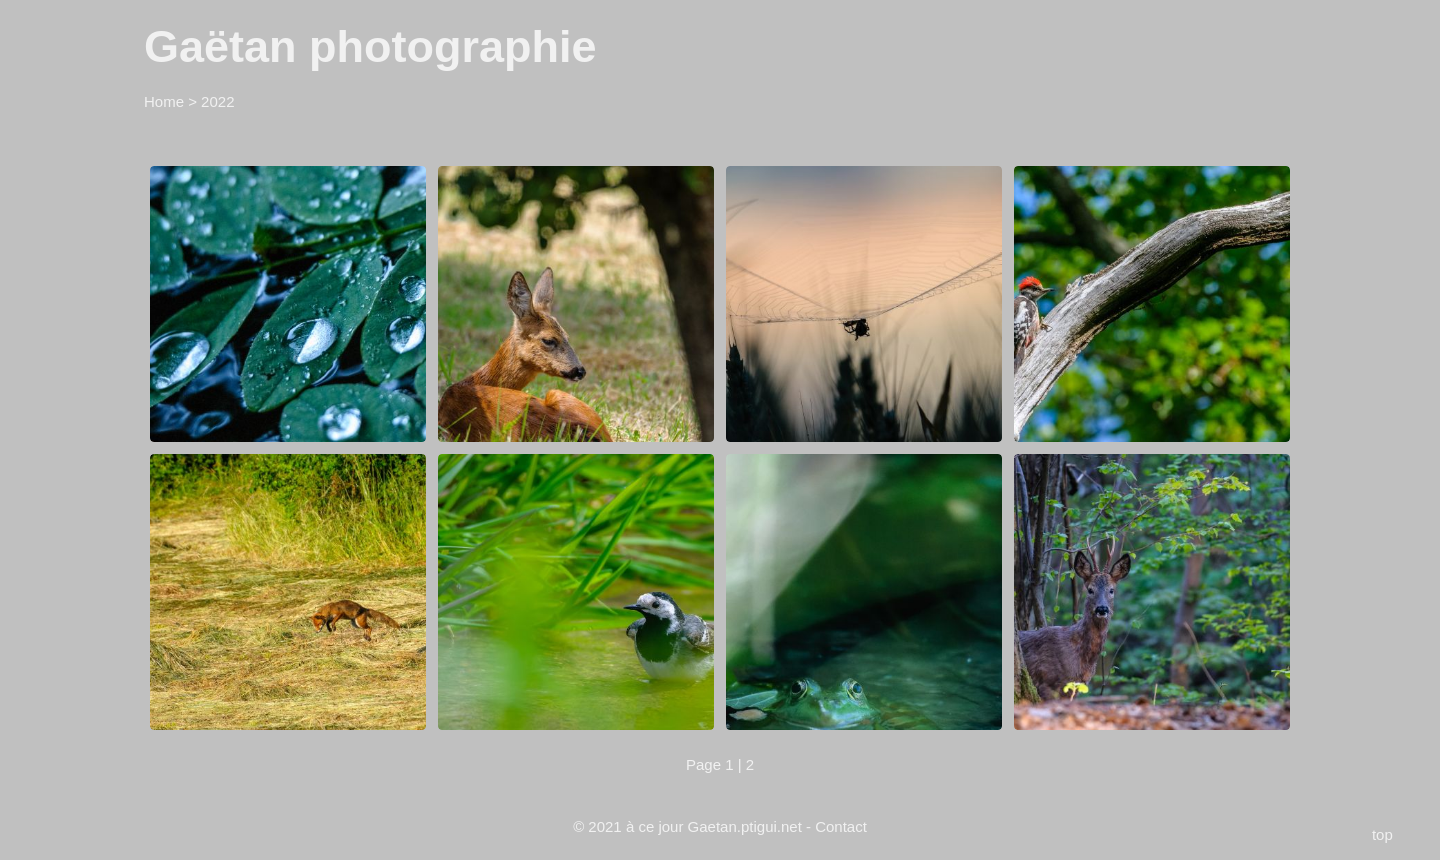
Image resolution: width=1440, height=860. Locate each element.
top (1382, 834)
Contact (841, 826)
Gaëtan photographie (370, 46)
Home (164, 101)
